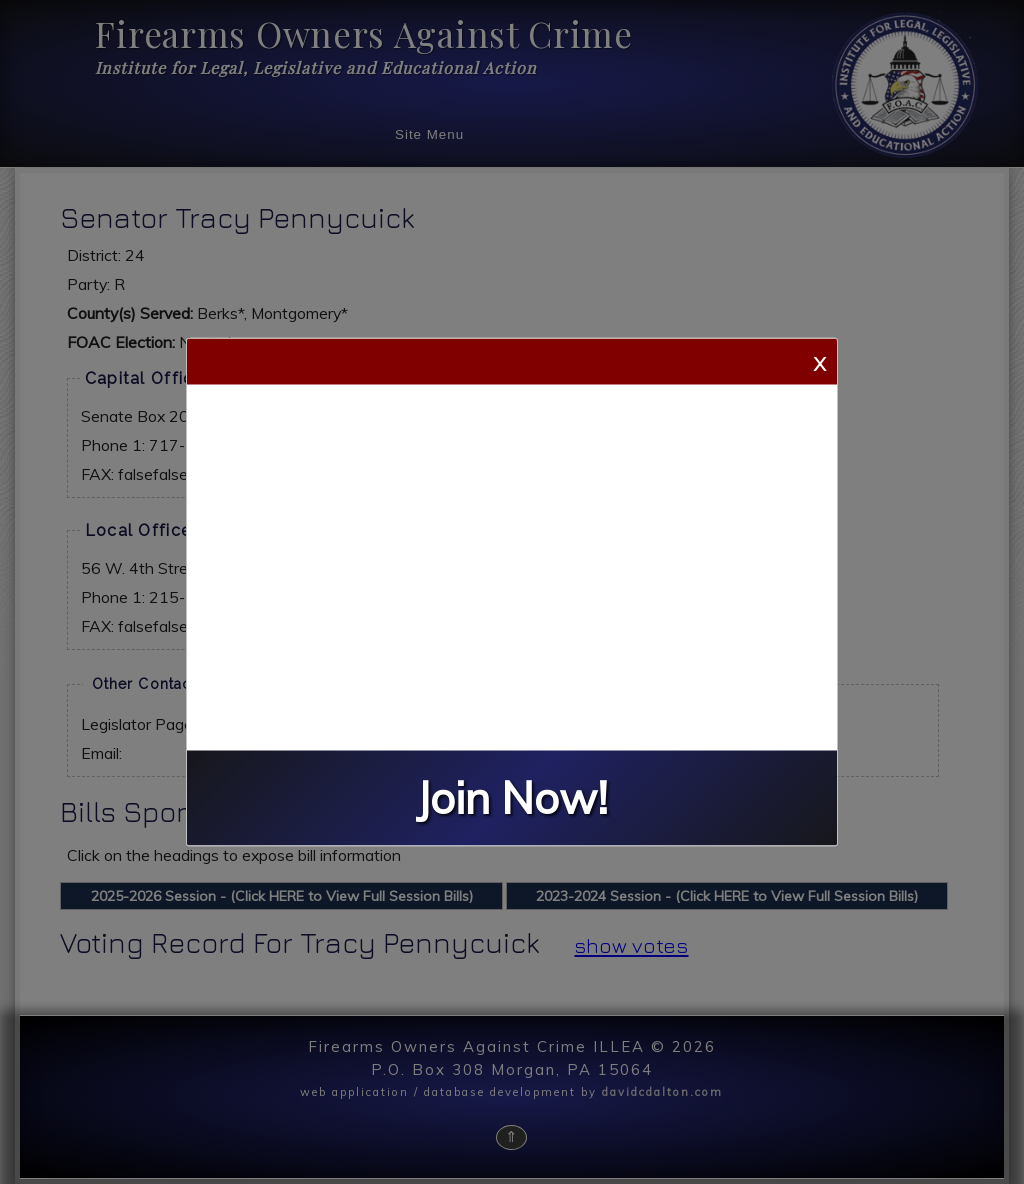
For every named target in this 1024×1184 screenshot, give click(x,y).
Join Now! (512, 798)
